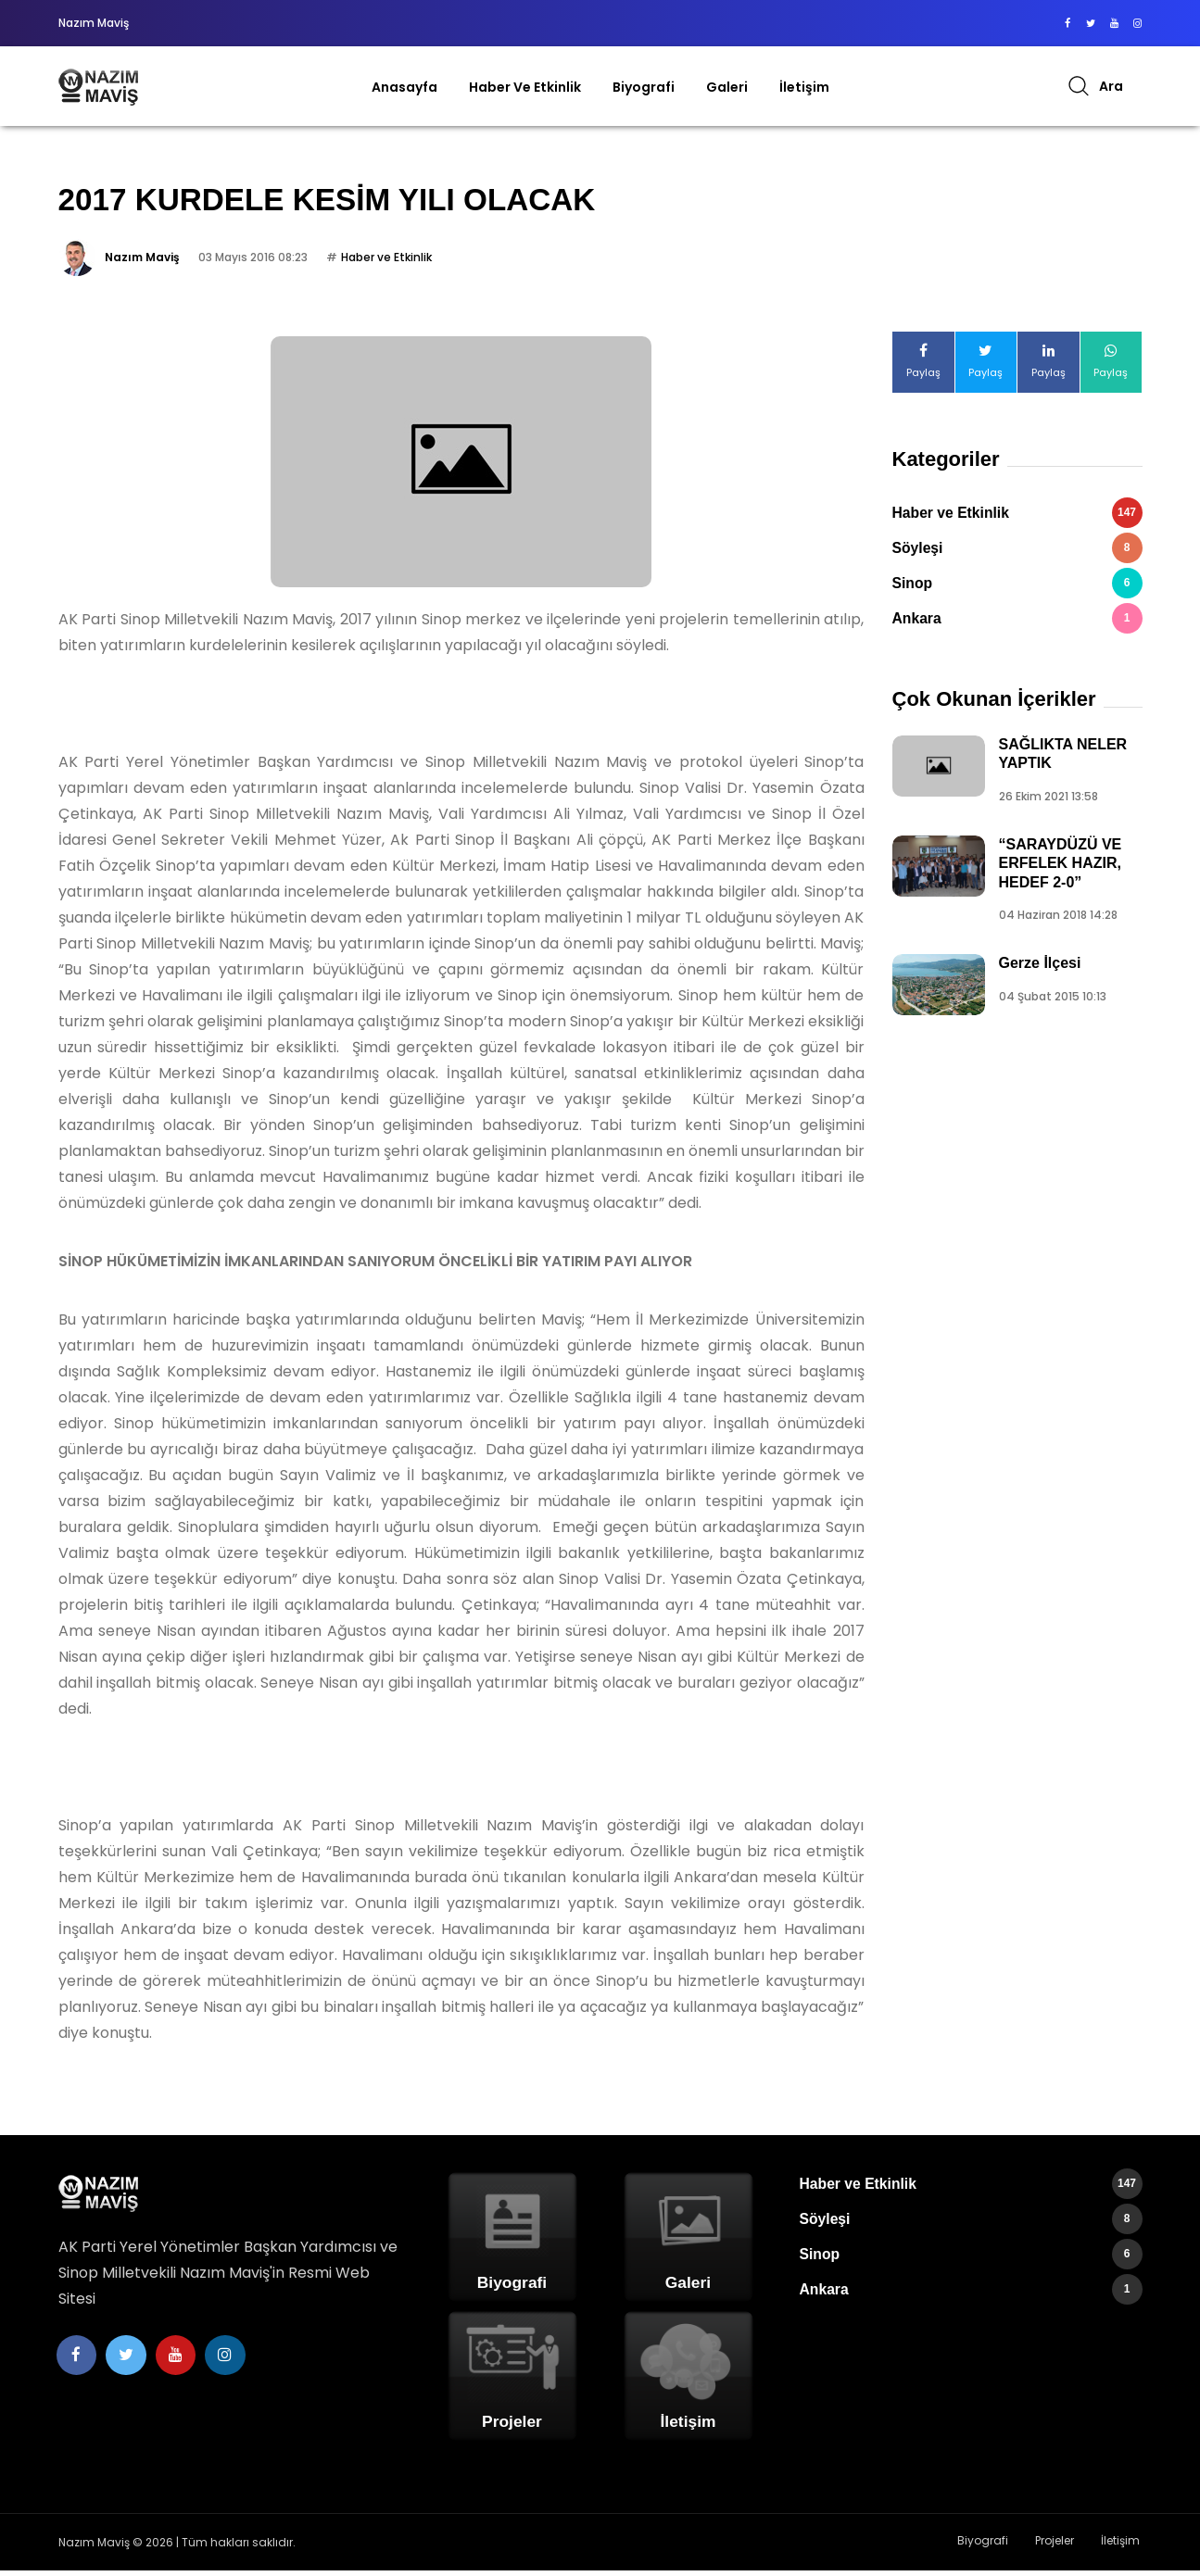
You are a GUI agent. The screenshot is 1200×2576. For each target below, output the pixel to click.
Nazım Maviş (142, 262)
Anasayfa (404, 87)
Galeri (727, 87)
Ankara (1017, 624)
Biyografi (644, 87)
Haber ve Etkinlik (525, 87)
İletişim (804, 87)
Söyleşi (1017, 553)
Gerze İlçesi (1040, 968)
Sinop (1017, 588)
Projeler (1062, 2547)
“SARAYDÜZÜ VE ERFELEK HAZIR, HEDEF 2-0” (1060, 868)
